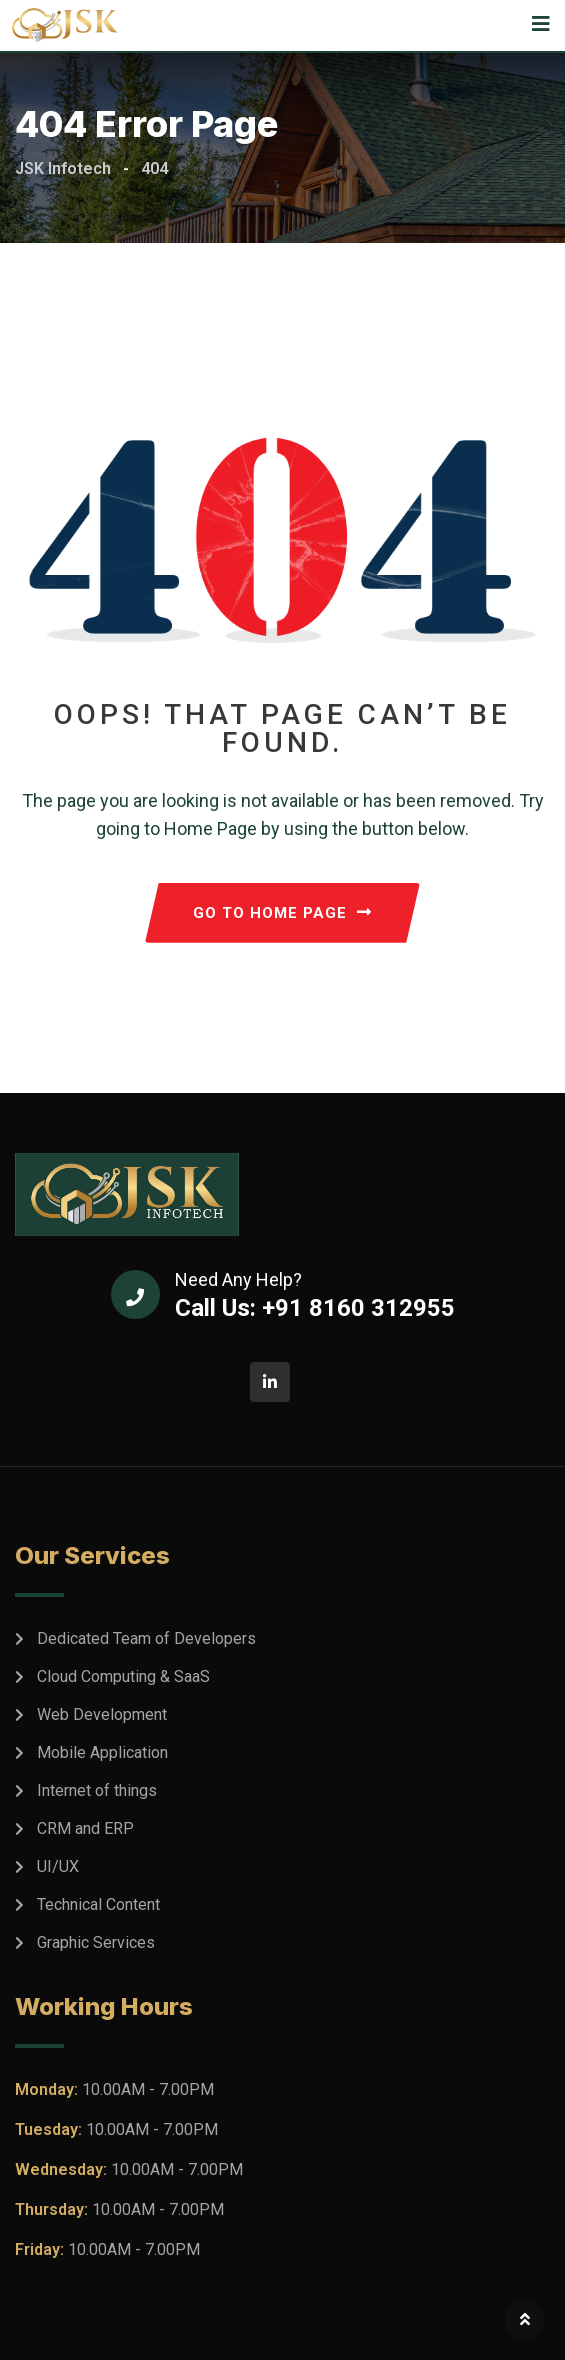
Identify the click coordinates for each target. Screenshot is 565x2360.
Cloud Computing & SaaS (123, 1676)
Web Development (102, 1714)
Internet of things (97, 1790)
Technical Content (98, 1904)
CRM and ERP (85, 1828)
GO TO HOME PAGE (282, 913)
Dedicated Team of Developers (146, 1638)
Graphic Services (96, 1942)
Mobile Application (102, 1752)
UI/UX (58, 1866)
